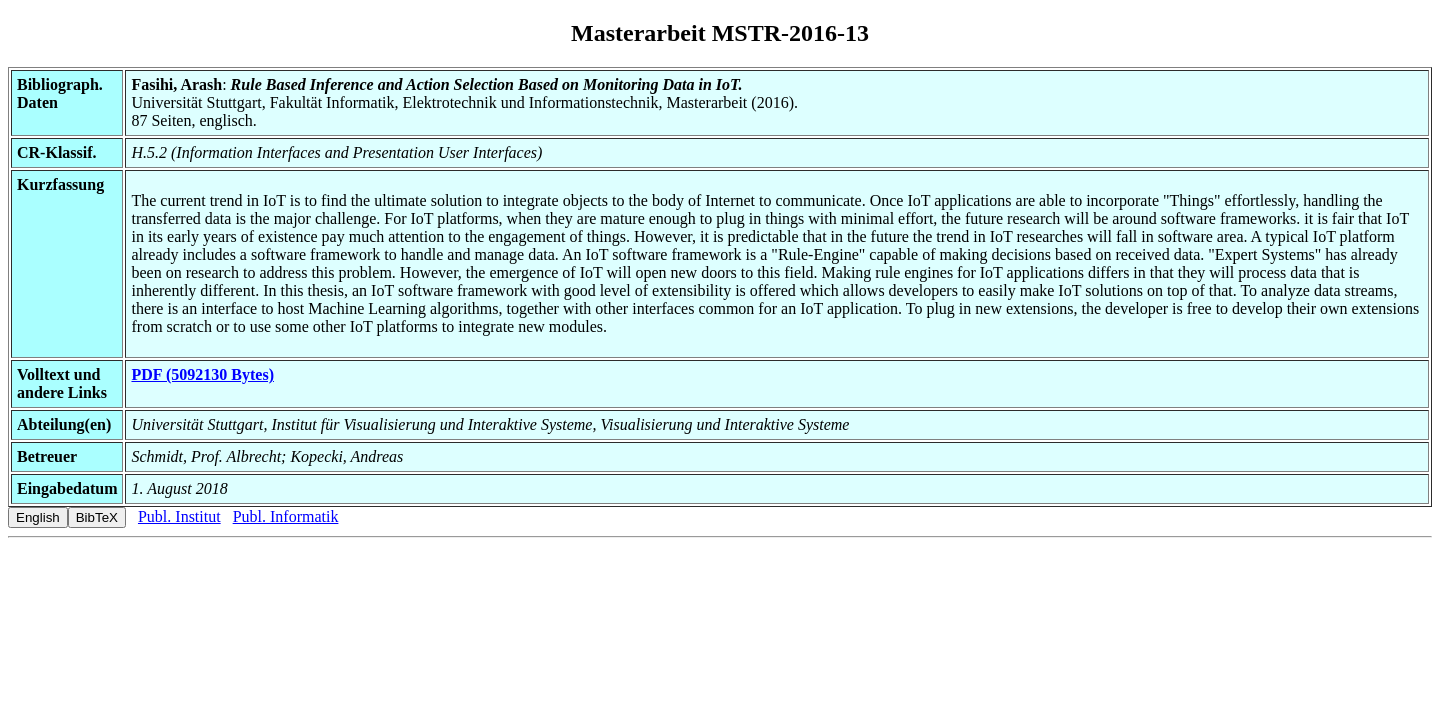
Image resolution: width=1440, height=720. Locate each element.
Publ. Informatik (286, 516)
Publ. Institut (179, 516)
